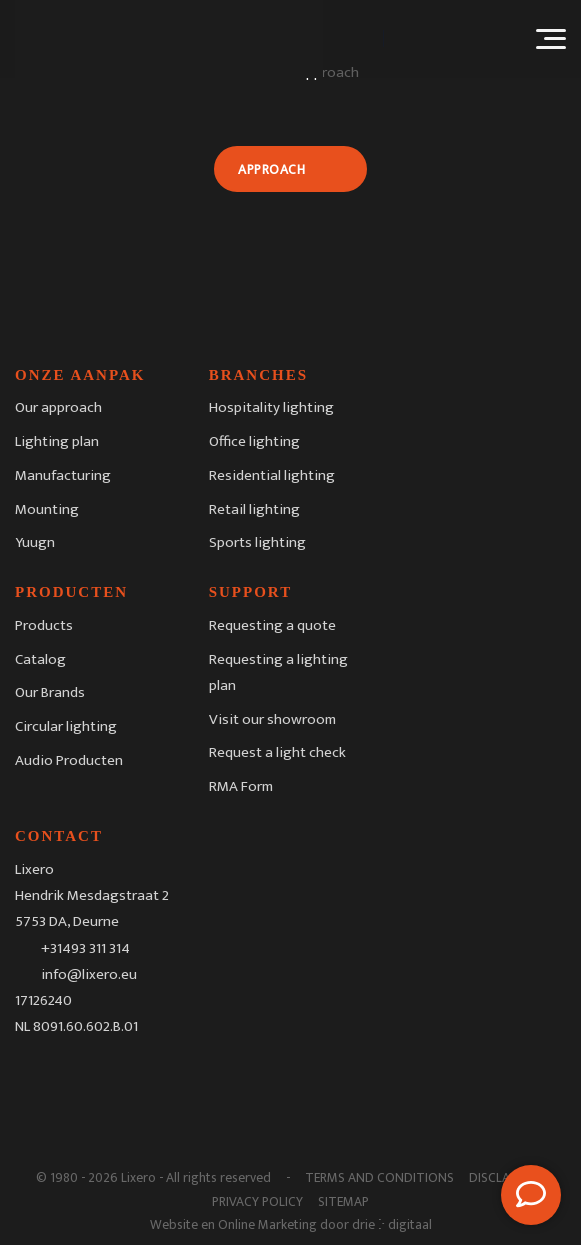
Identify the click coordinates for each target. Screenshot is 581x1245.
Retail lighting (254, 509)
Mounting (47, 509)
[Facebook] (30, 1074)
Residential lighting (272, 475)
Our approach (58, 407)
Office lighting (254, 441)
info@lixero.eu (89, 974)
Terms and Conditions (379, 1178)
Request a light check (277, 752)
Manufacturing (63, 475)
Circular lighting (66, 726)
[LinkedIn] (111, 1074)
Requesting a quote (272, 625)
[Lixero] (169, 39)
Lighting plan (57, 441)
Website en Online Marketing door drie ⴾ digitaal (291, 1225)
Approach (271, 170)
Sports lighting (257, 542)
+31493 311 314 (85, 947)
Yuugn (35, 542)
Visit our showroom (272, 719)
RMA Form (241, 786)
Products (44, 625)
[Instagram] (71, 1074)
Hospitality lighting (271, 407)
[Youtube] (152, 1074)
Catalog (40, 659)
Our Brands (50, 692)
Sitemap (343, 1202)
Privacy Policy (257, 1202)
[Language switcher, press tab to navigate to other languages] (451, 38)
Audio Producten (69, 760)
